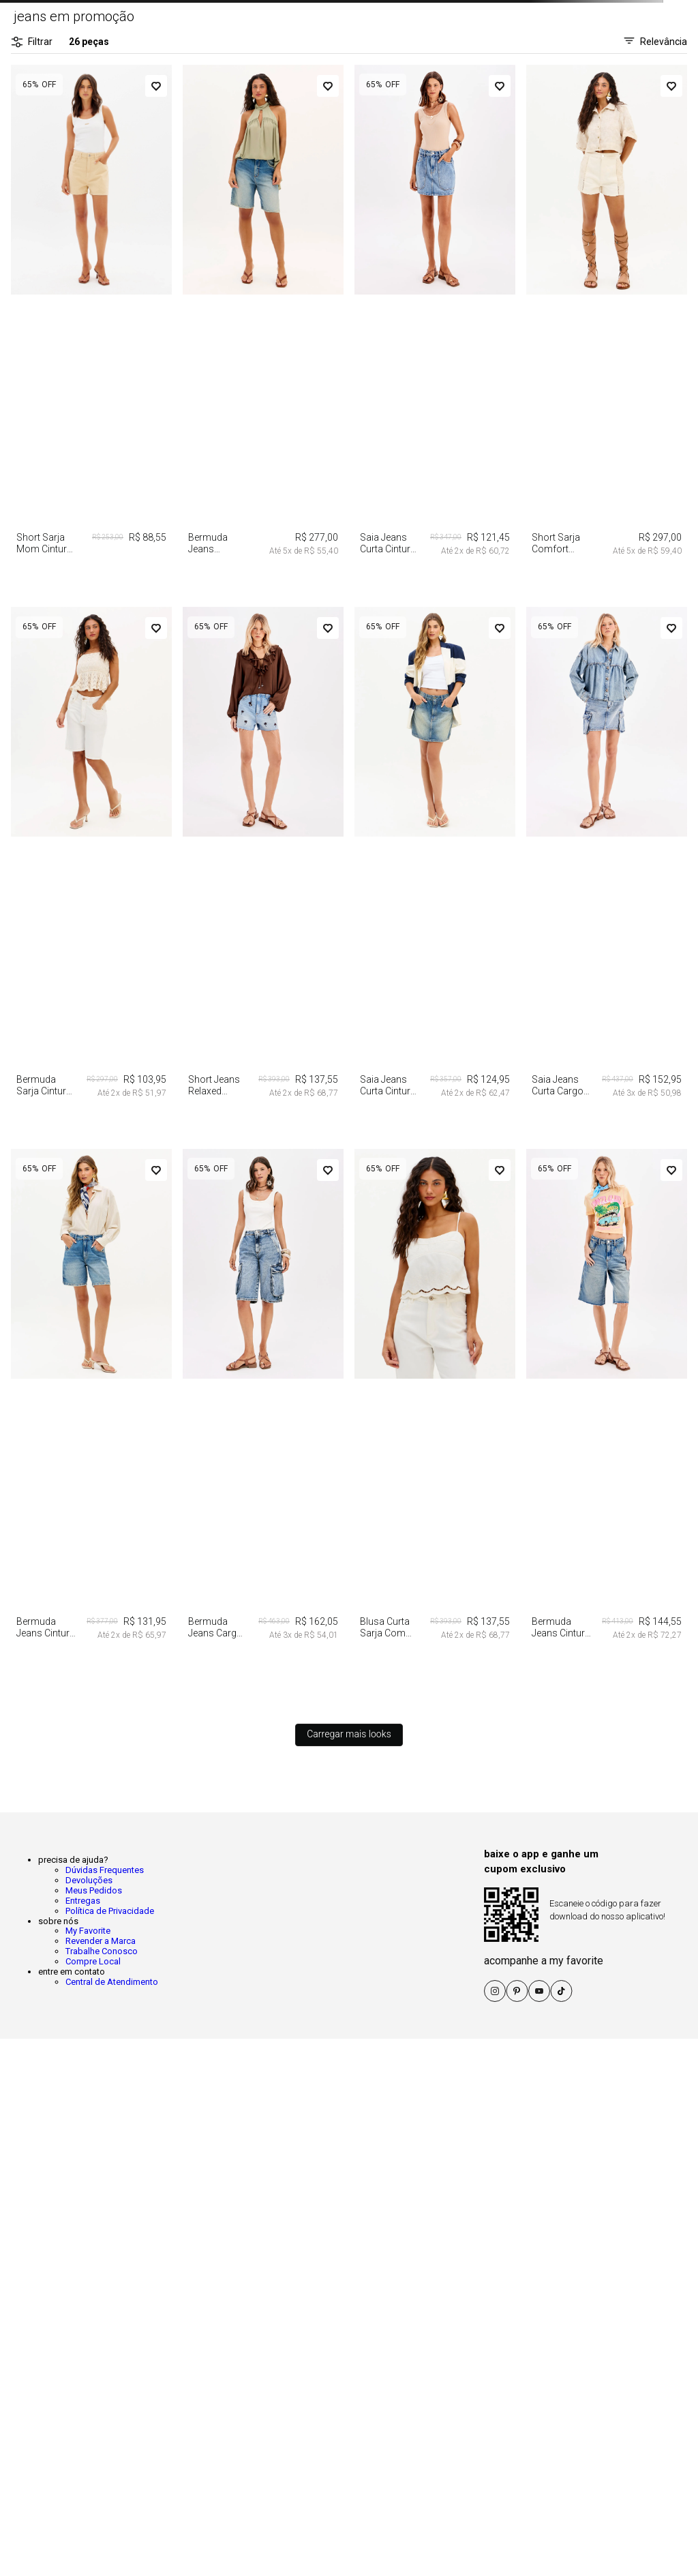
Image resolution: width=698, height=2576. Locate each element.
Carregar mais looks (349, 1734)
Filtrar (31, 41)
